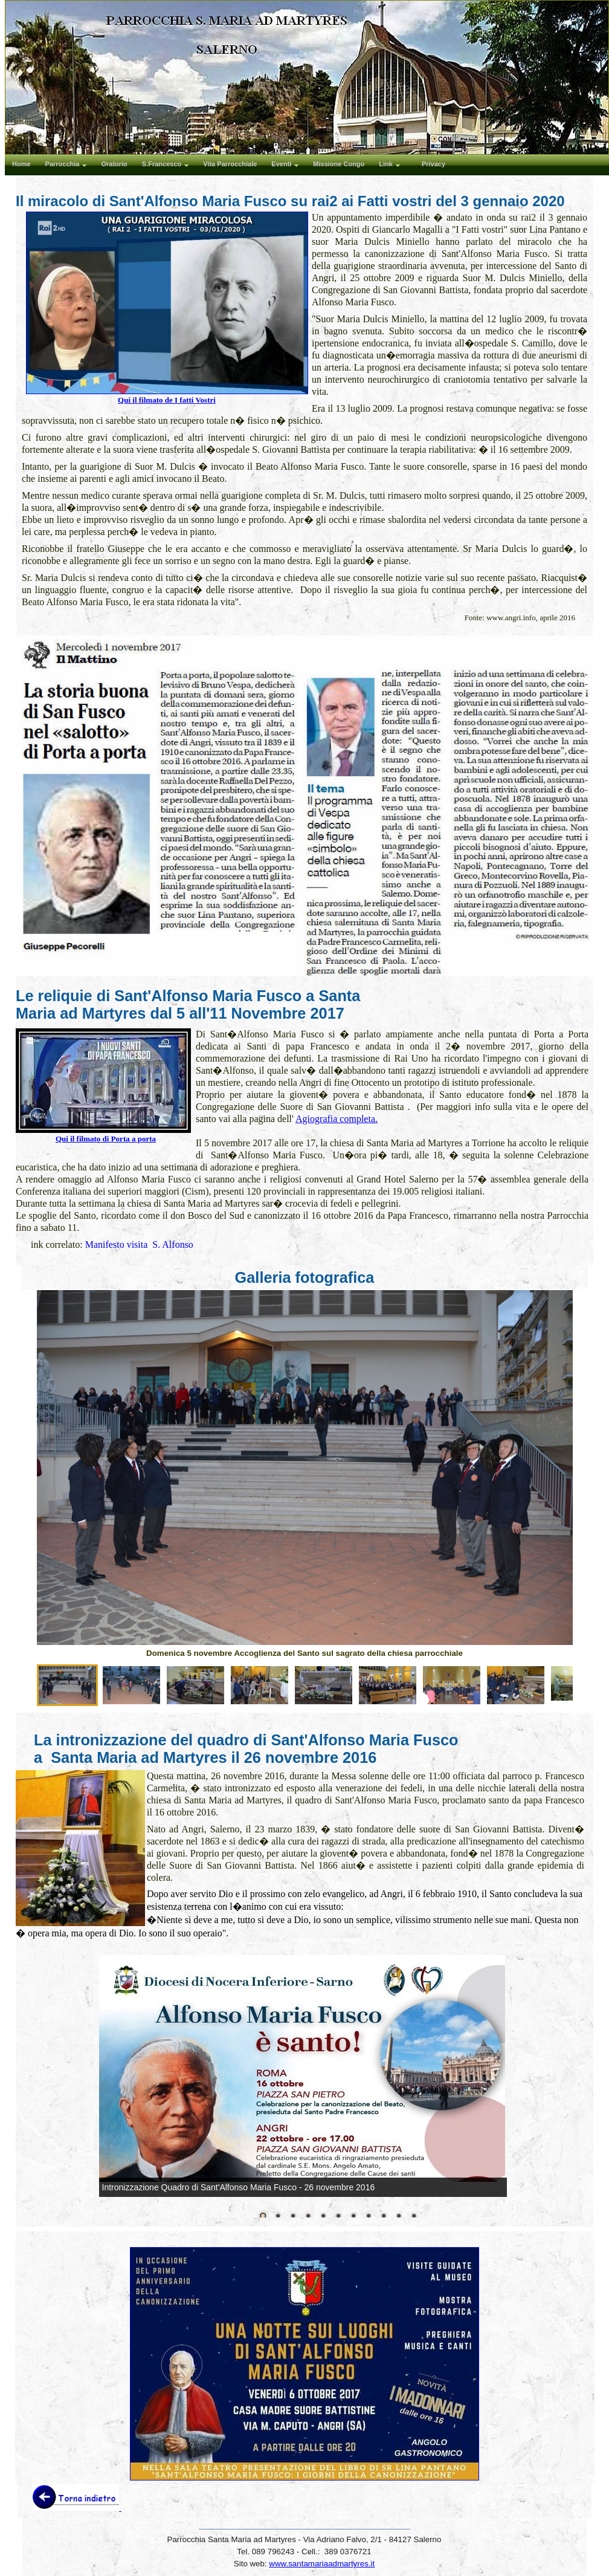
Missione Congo (338, 163)
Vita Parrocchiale (230, 163)
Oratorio (114, 163)
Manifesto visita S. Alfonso (139, 1244)
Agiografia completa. (336, 1119)
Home (21, 163)
